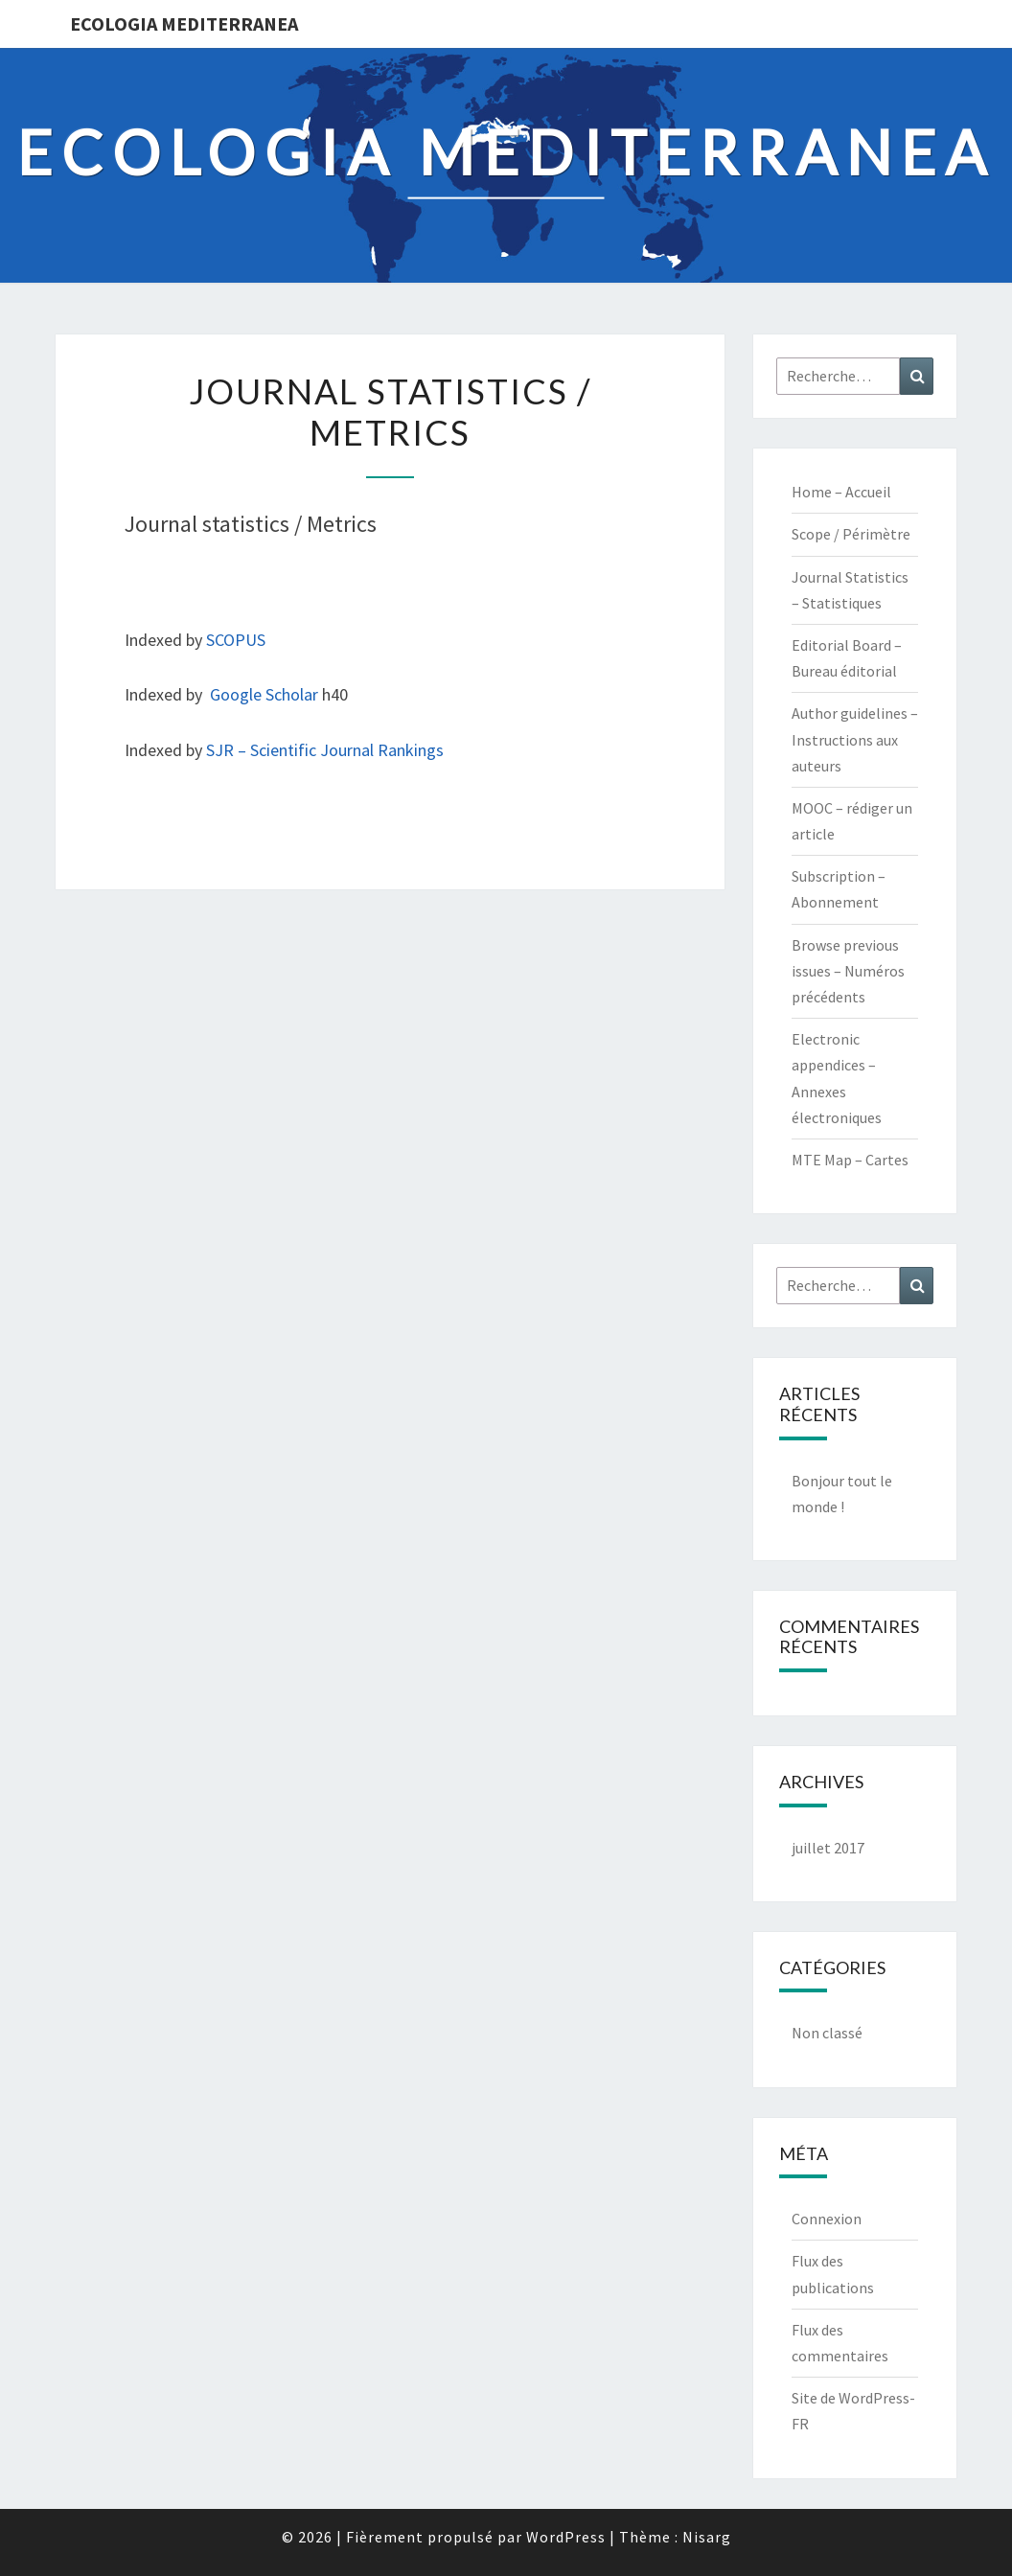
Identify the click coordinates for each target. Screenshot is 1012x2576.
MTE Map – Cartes (850, 1159)
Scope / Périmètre (851, 533)
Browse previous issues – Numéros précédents (848, 970)
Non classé (827, 2032)
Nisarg (706, 2536)
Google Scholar (264, 694)
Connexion (827, 2218)
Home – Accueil (841, 491)
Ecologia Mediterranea (184, 23)
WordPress (566, 2536)
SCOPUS (235, 640)
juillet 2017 (828, 1847)
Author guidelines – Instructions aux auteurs (855, 738)
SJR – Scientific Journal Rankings (325, 750)
